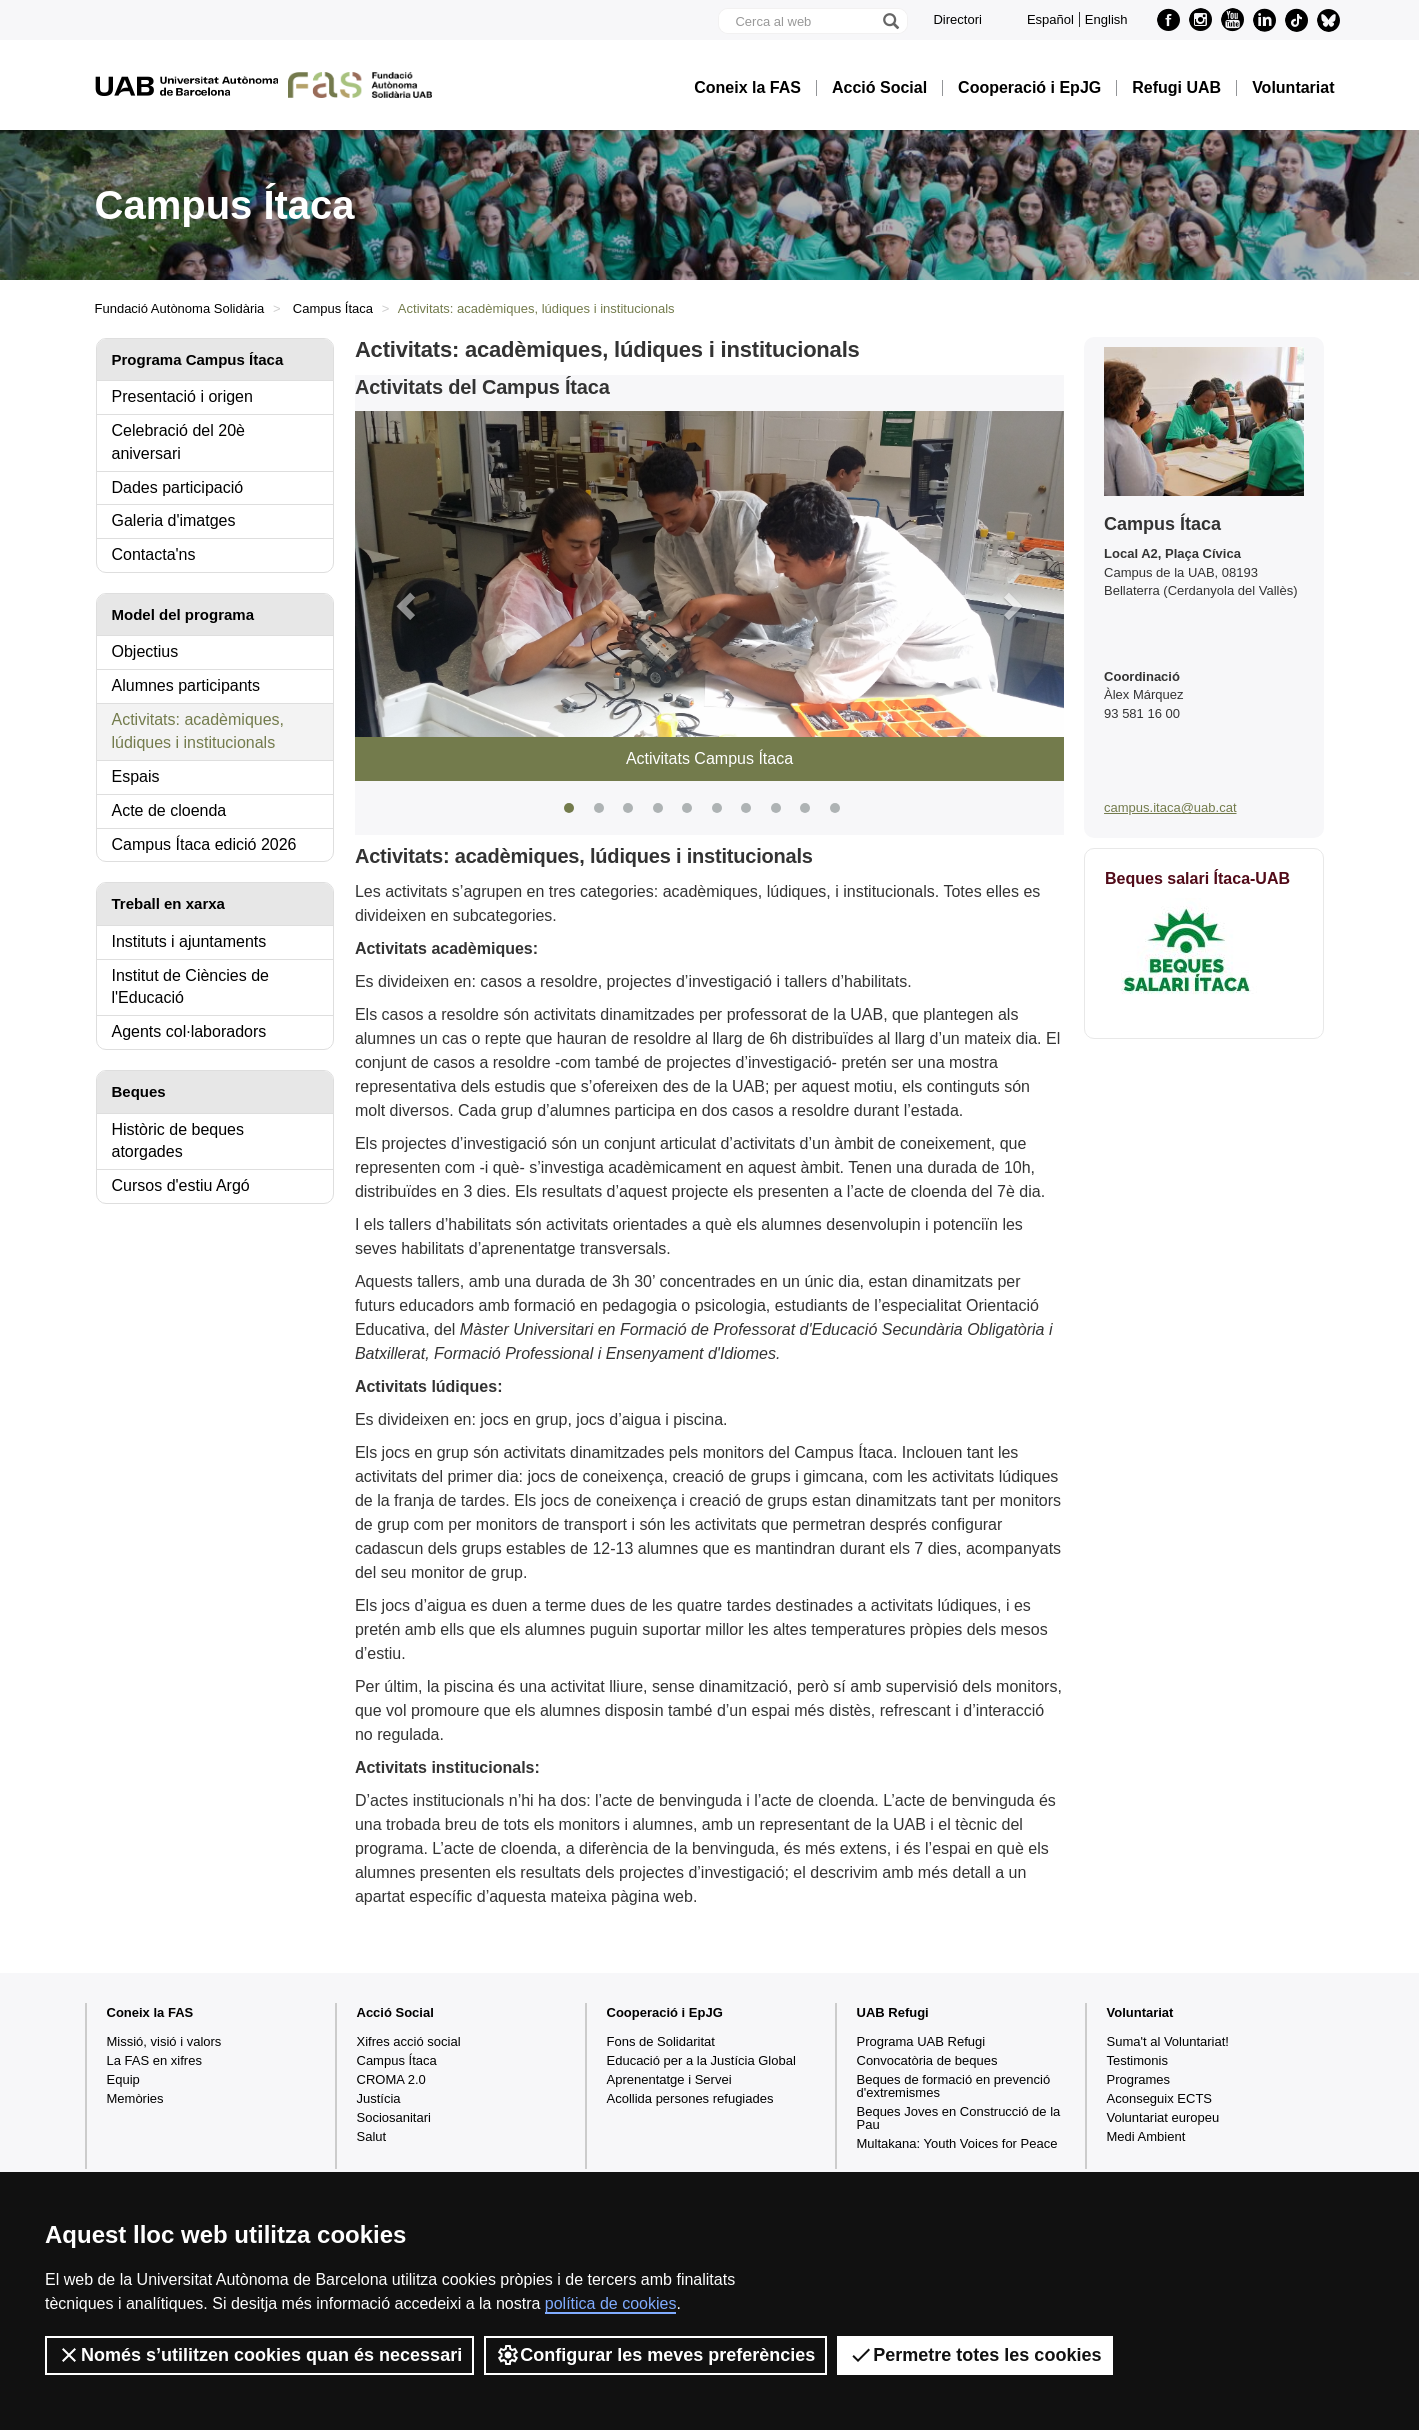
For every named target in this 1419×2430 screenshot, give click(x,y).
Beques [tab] (139, 1091)
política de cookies (611, 2303)
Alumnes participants (186, 685)
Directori (957, 19)
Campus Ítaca (333, 308)
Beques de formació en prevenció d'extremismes (954, 2086)
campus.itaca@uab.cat (1170, 807)
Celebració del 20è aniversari (178, 442)
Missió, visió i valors (164, 2041)
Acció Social (879, 88)
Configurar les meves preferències (655, 2355)
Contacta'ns (154, 554)
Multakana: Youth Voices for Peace (957, 2143)
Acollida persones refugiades (690, 2098)
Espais (136, 776)
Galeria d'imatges (174, 520)
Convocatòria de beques (927, 2060)
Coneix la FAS (747, 88)
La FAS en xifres (154, 2060)
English (1106, 19)
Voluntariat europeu (1163, 2117)
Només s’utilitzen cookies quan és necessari (259, 2355)
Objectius (145, 651)
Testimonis (1137, 2060)
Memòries (135, 2098)
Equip (123, 2079)
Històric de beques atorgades (178, 1141)
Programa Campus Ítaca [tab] (198, 359)
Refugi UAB (1176, 88)
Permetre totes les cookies (975, 2355)
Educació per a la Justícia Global (701, 2060)
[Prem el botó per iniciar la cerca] (890, 21)
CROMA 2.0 (391, 2079)
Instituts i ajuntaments (189, 941)
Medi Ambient (1146, 2136)
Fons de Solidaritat (661, 2041)
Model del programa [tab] (183, 614)
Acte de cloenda (169, 810)
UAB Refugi (893, 2012)
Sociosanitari (394, 2117)
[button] (408, 605)
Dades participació (178, 487)
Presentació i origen (182, 396)
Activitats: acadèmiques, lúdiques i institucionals (198, 731)
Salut (372, 2136)
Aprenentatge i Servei (669, 2079)
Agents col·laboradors (189, 1031)
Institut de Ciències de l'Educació (190, 987)
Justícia (379, 2098)
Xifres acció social (409, 2041)
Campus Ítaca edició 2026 (204, 844)
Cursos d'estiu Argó (181, 1185)
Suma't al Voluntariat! (1168, 2041)
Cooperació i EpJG (1029, 88)
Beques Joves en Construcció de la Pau (959, 2118)
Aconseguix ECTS (1160, 2098)
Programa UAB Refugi (921, 2041)
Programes (1139, 2079)
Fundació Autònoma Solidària (180, 308)
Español (1050, 19)
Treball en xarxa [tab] (168, 903)
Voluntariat (1293, 88)
